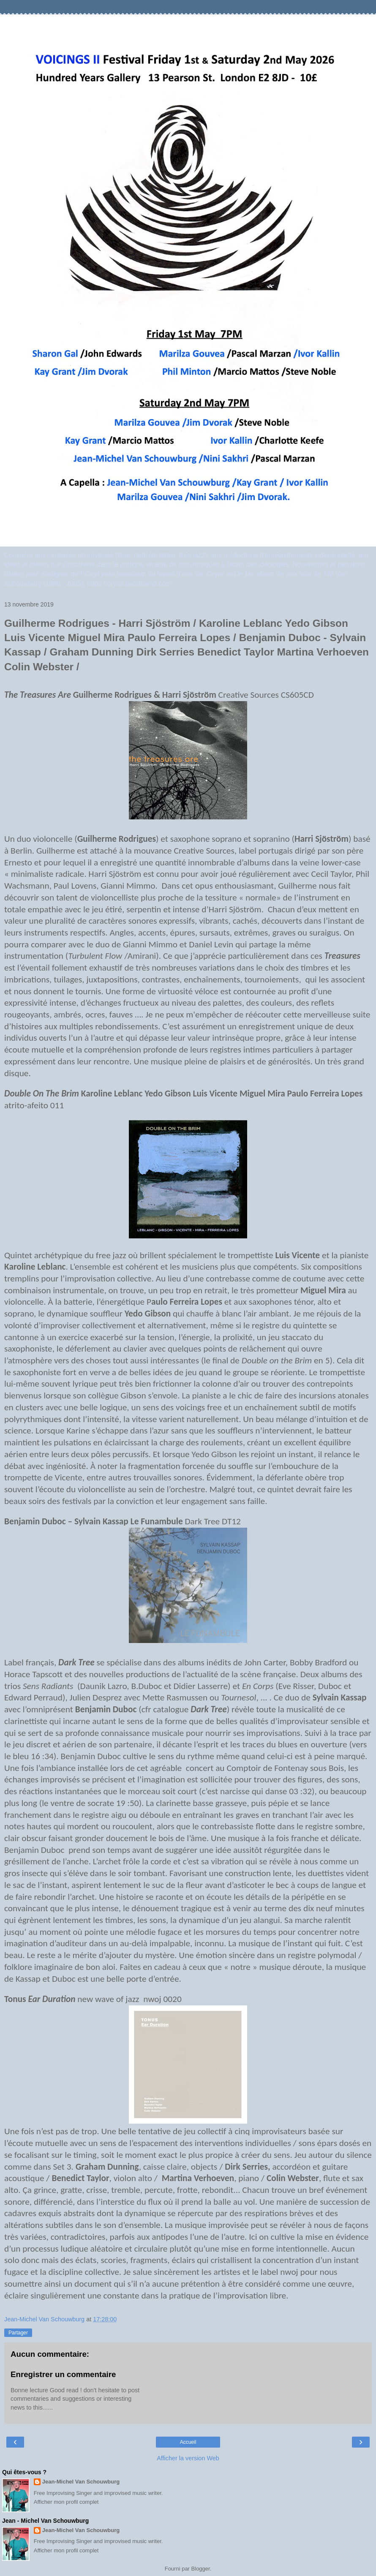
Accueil (188, 2442)
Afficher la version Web (188, 2458)
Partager (18, 2333)
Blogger (200, 2568)
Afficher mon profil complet (66, 2502)
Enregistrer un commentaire (63, 2374)
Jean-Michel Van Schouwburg (81, 2481)
